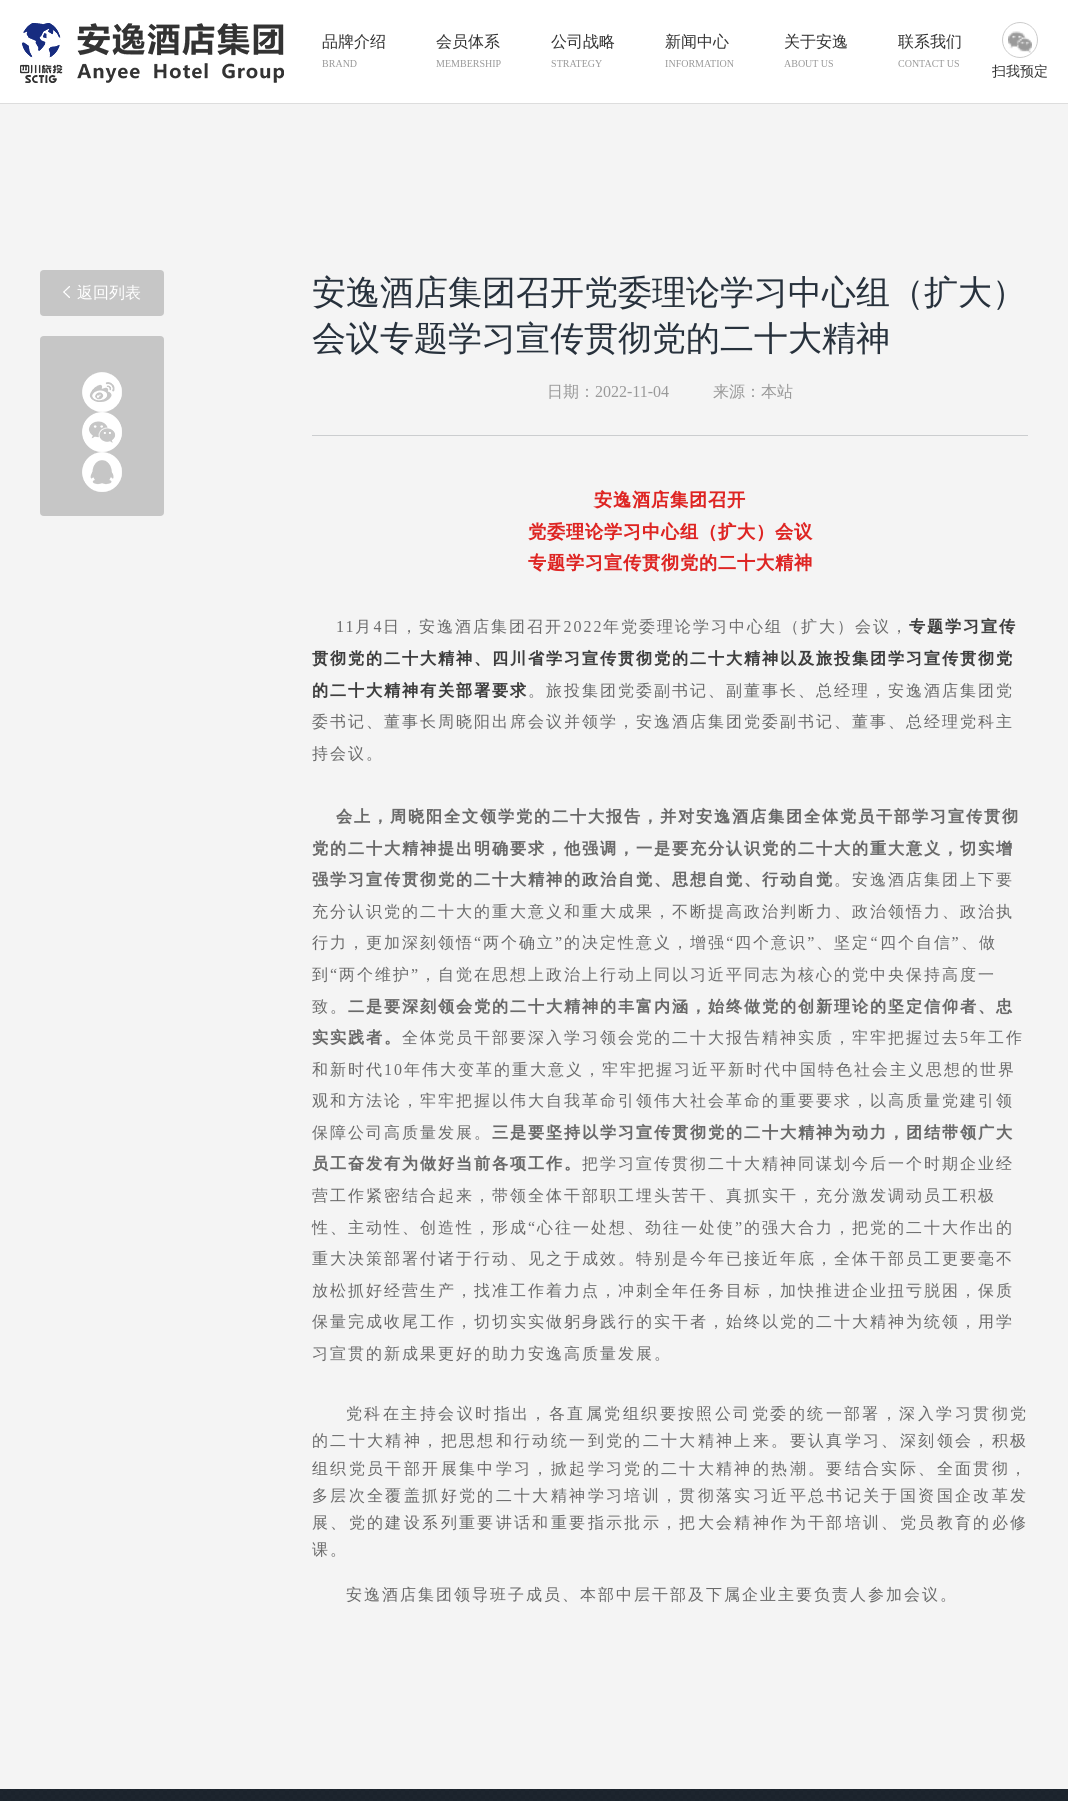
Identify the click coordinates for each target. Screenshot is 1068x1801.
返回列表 (102, 292)
